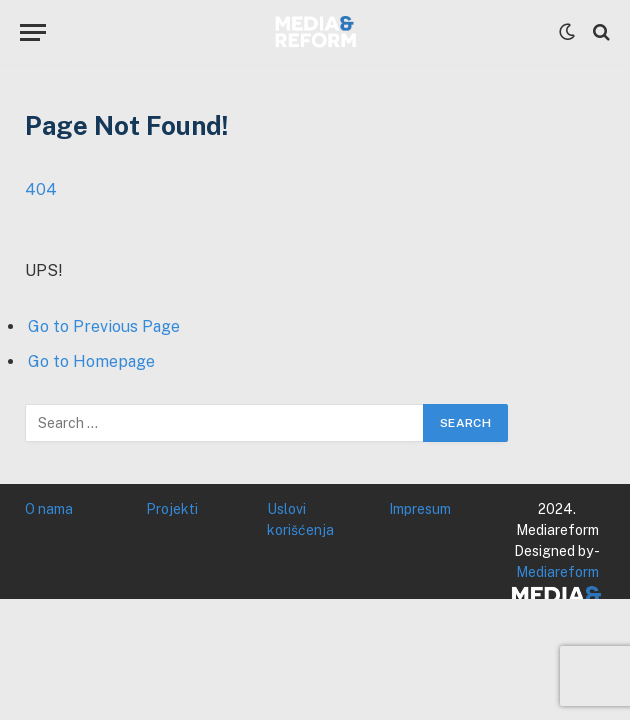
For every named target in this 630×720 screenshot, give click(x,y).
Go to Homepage (91, 361)
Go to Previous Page (104, 326)
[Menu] (33, 32)
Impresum (420, 509)
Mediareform (557, 572)
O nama (49, 509)
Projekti (172, 509)
